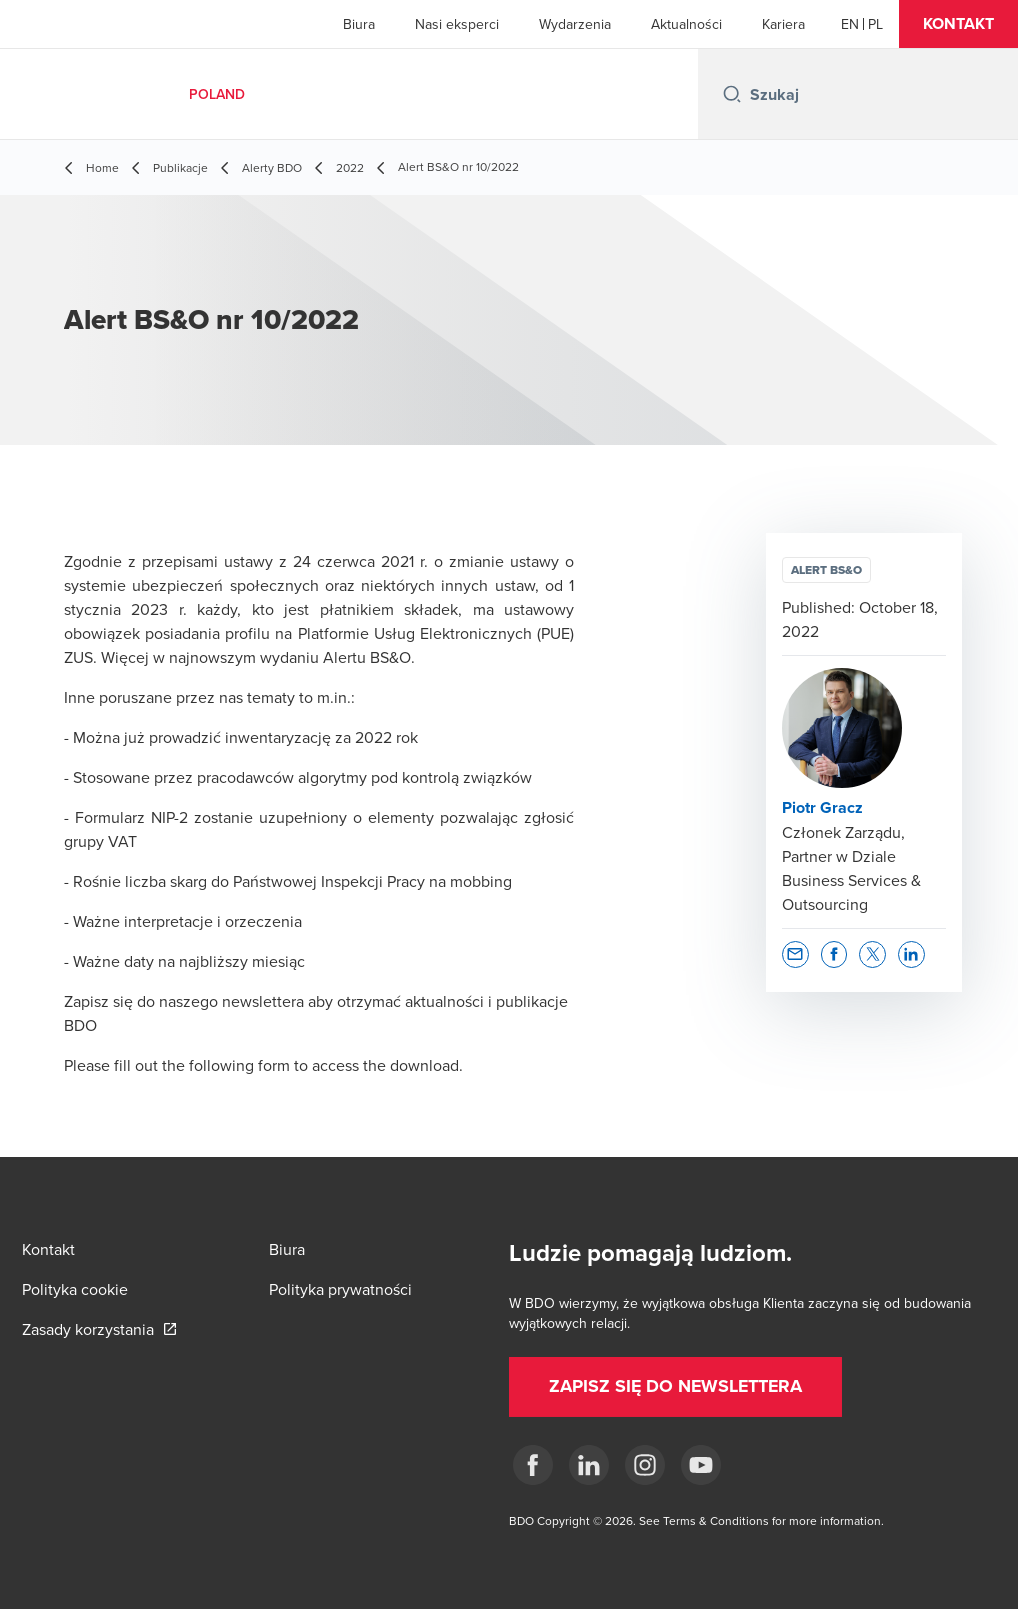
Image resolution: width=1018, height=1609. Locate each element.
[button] (958, 24)
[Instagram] (645, 1465)
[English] (850, 24)
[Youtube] (701, 1465)
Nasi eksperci (457, 24)
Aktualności (686, 24)
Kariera (783, 24)
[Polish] (875, 24)
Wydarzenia (575, 24)
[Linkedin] (589, 1465)
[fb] (533, 1465)
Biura (359, 24)
